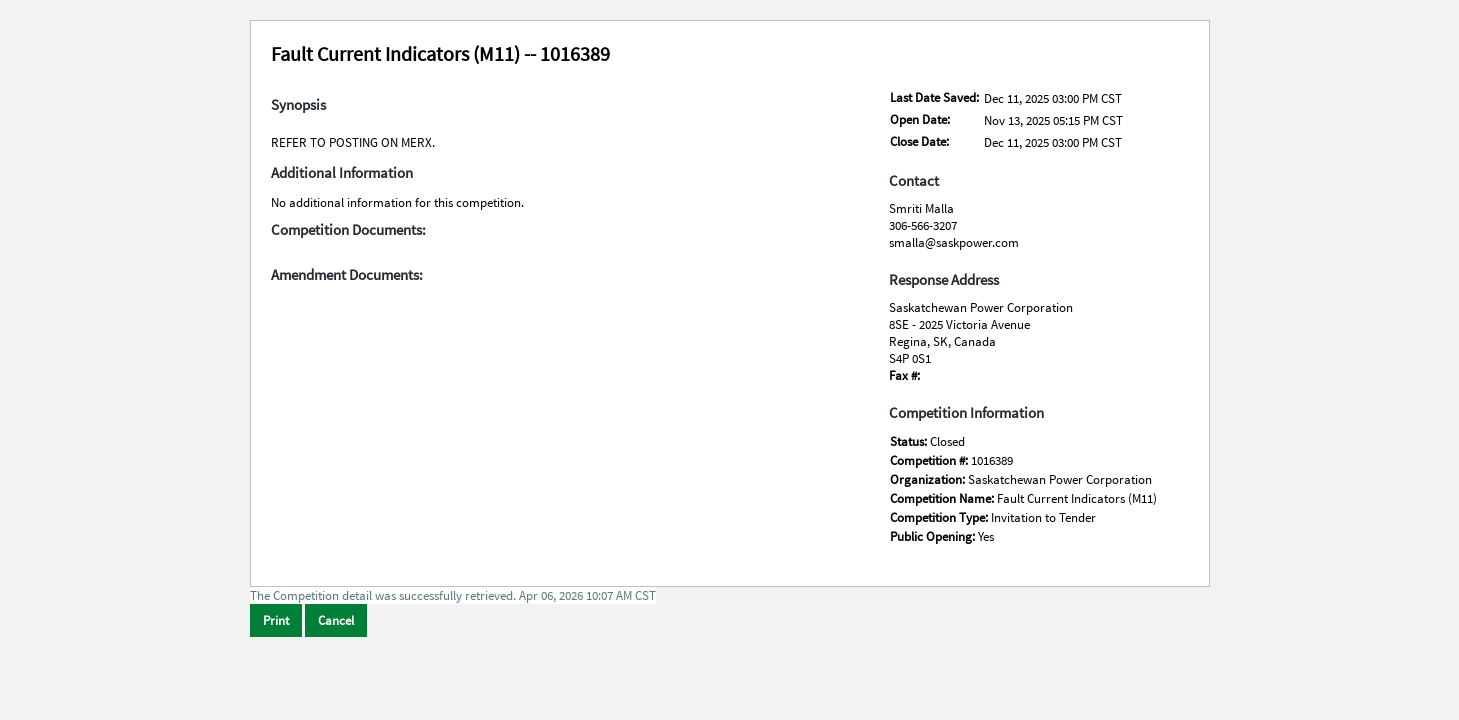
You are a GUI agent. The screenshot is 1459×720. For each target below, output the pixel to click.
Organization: (929, 479)
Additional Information (342, 173)
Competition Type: (940, 517)
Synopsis (298, 105)
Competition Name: (943, 498)
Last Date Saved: (934, 97)
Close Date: (919, 141)
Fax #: (904, 375)
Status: (910, 441)
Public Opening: (934, 536)
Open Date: (920, 119)
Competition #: (930, 460)
